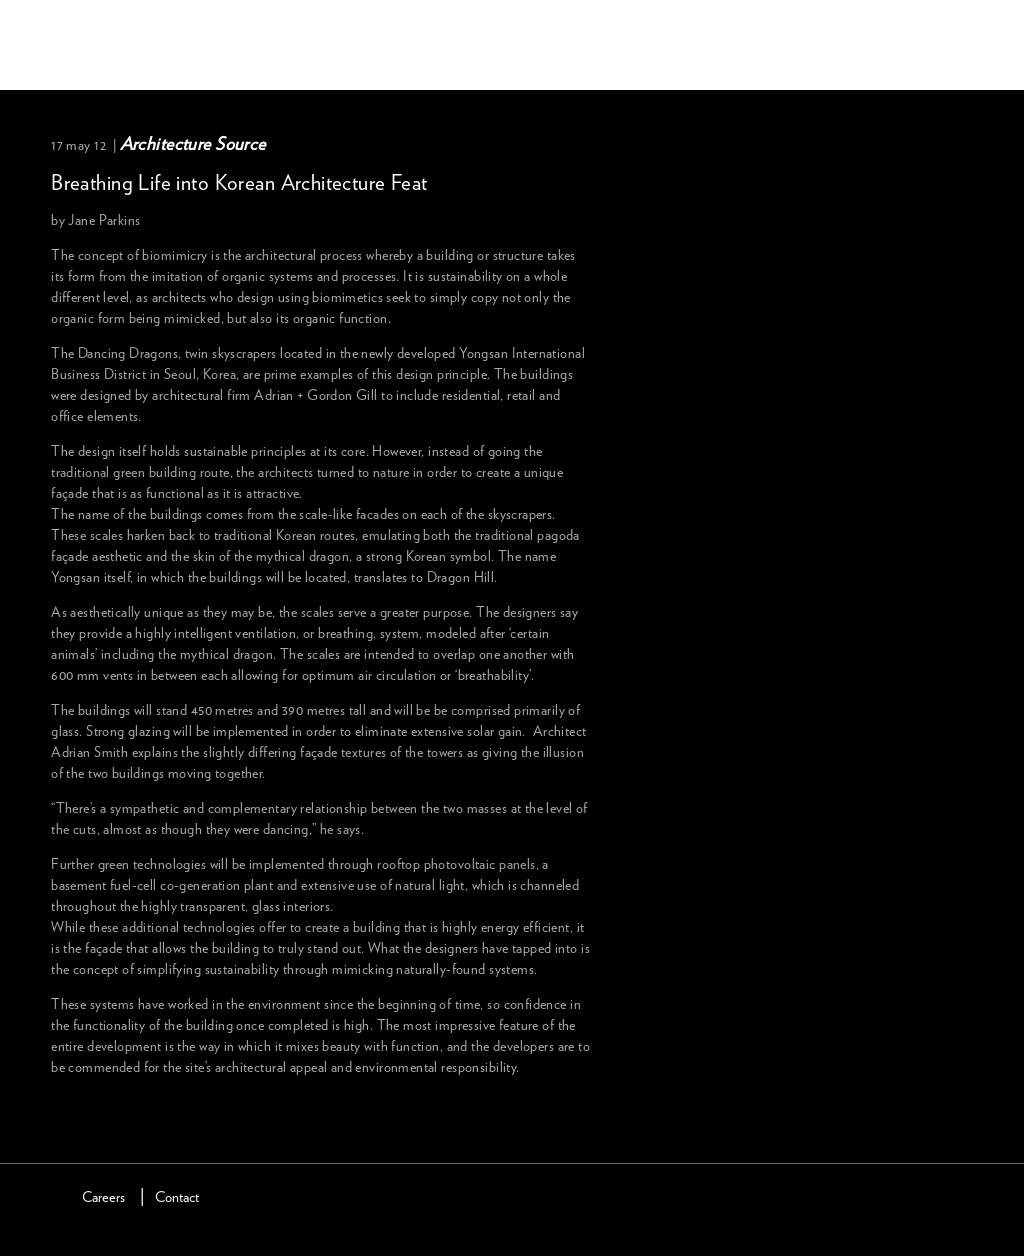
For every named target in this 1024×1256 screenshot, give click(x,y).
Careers (103, 1197)
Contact (177, 1197)
